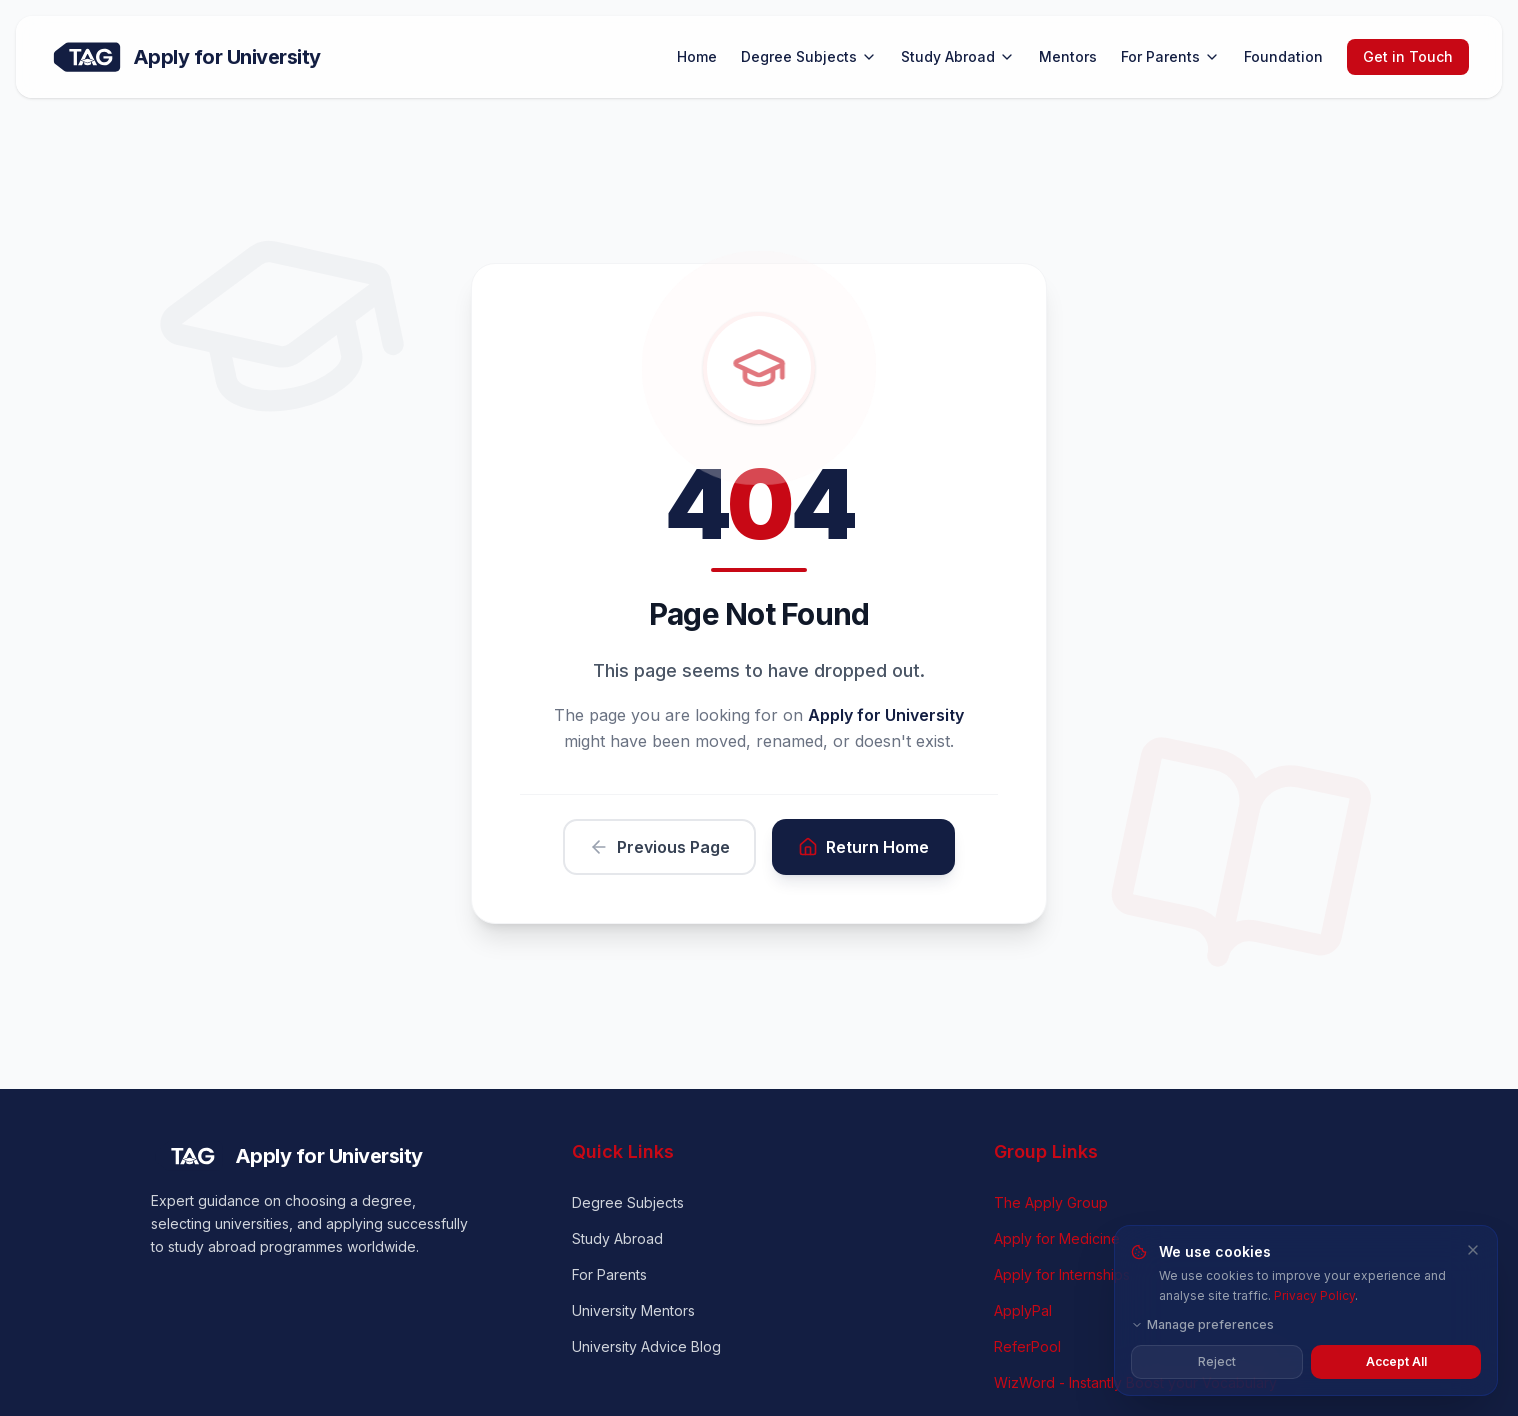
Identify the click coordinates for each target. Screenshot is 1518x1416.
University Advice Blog (646, 1346)
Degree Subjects (809, 56)
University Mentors (633, 1310)
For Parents (1170, 56)
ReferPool (1027, 1346)
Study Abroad (958, 56)
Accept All (1396, 1361)
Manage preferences (1202, 1324)
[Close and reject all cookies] (1473, 1250)
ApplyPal (1023, 1310)
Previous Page (659, 847)
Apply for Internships (1062, 1274)
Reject (1217, 1361)
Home (697, 56)
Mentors (1068, 56)
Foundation (1283, 56)
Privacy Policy (1314, 1295)
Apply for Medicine (1057, 1238)
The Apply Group (1051, 1202)
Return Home (863, 847)
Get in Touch (1408, 56)
